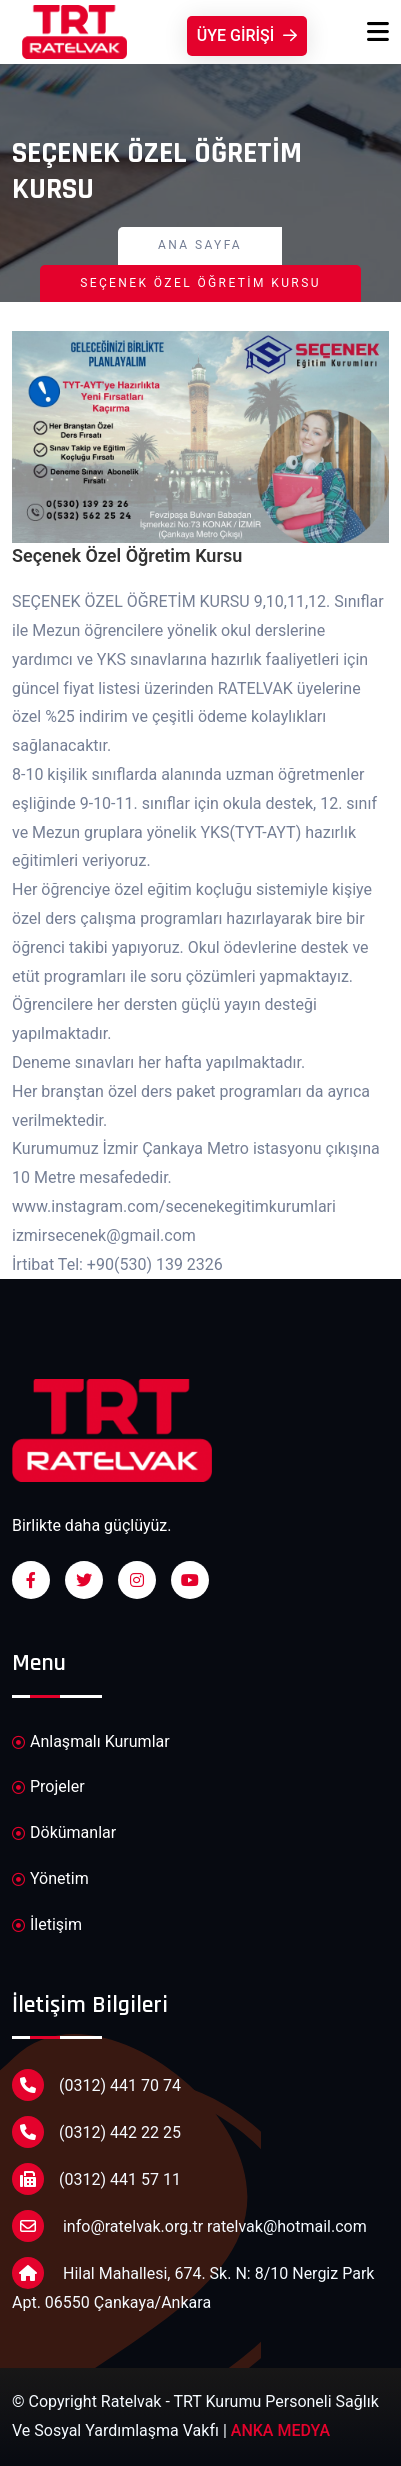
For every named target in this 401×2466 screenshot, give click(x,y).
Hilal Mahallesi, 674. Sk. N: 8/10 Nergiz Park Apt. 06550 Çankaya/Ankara (193, 2284)
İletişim (47, 1925)
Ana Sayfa (200, 245)
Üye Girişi (247, 35)
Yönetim (50, 1879)
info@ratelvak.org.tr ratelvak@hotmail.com (189, 2226)
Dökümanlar (64, 1833)
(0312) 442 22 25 (96, 2132)
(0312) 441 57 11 (96, 2179)
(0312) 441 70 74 (96, 2085)
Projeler (48, 1787)
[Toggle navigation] (378, 32)
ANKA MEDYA (280, 2430)
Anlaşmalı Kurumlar (91, 1742)
